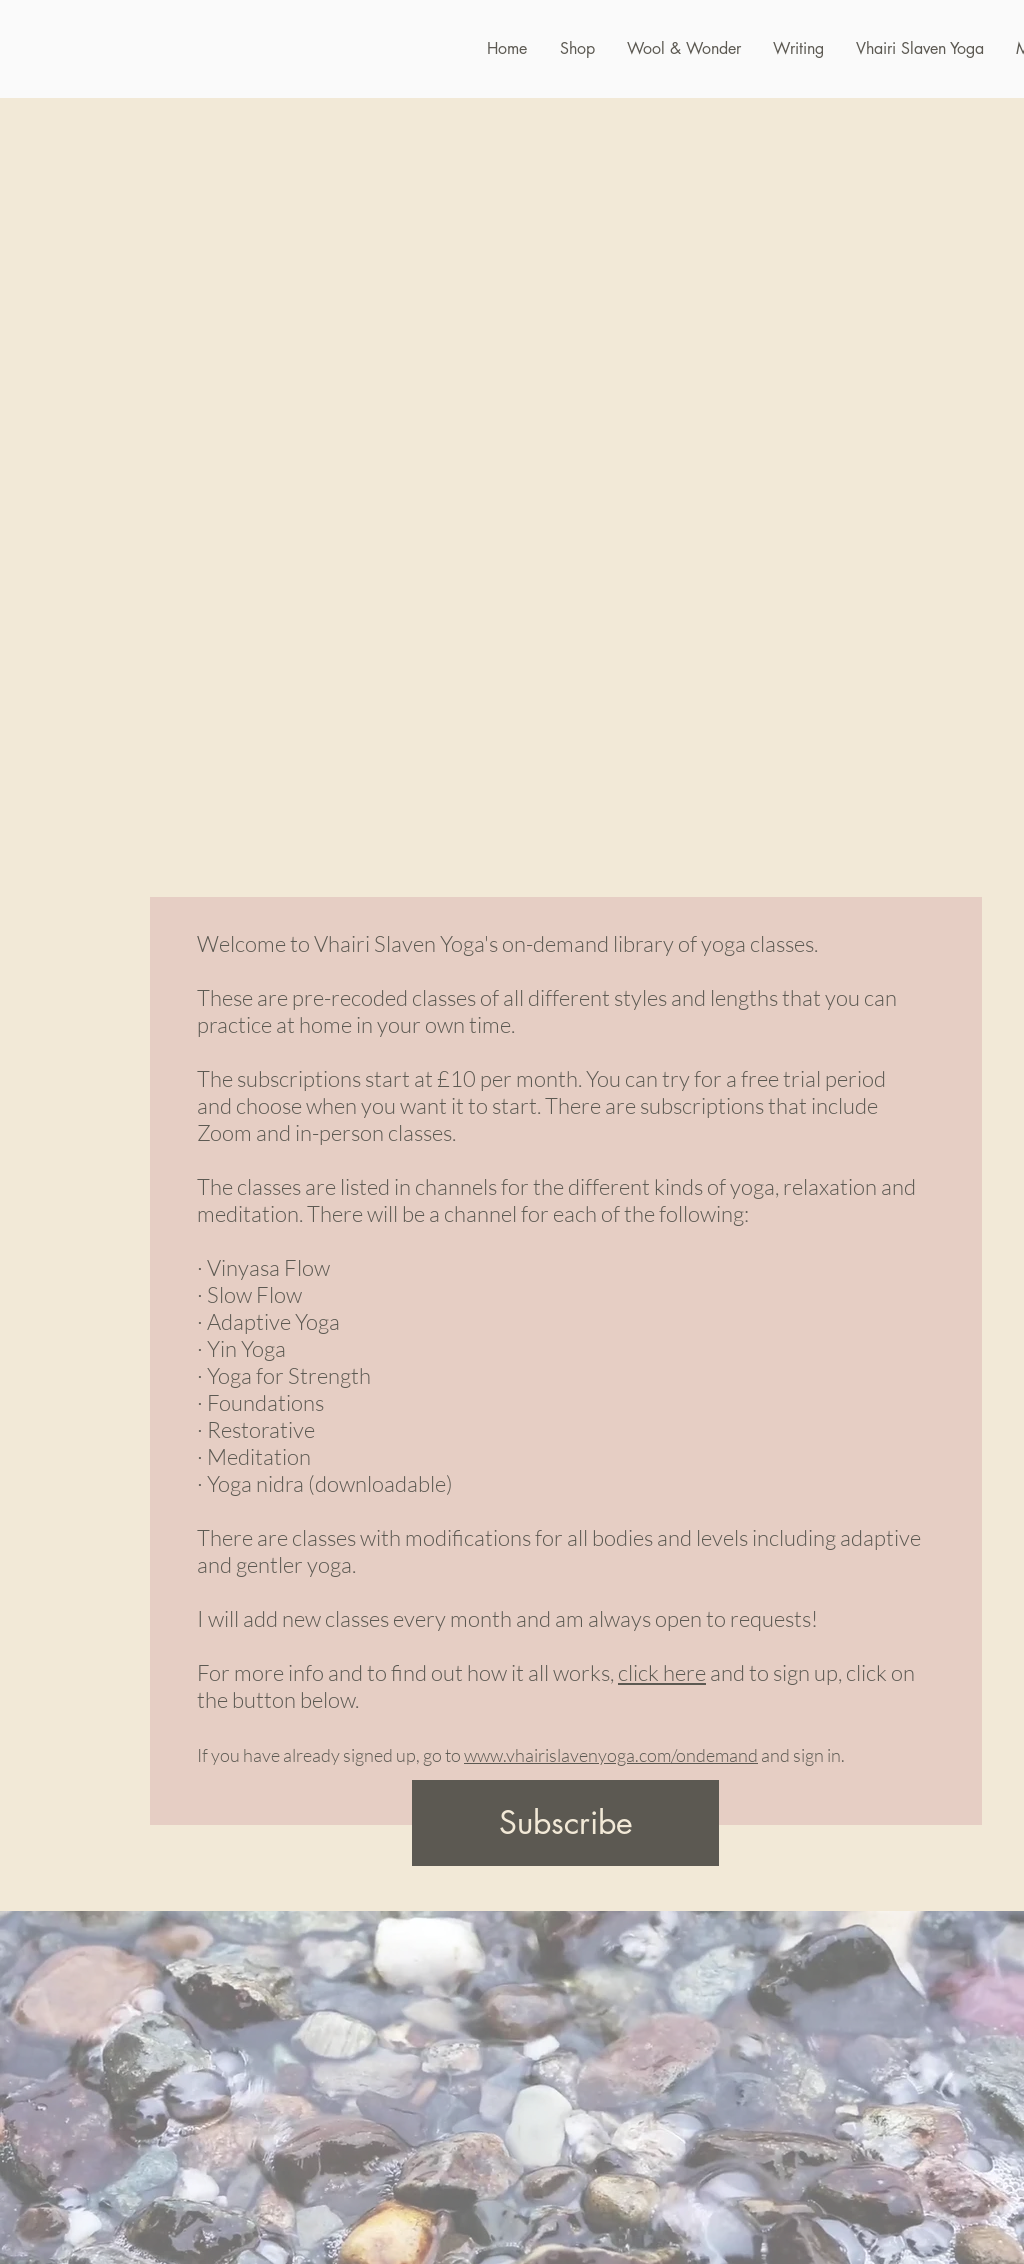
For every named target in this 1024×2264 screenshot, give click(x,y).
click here (662, 1672)
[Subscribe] (565, 1823)
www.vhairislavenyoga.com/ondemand (611, 1755)
